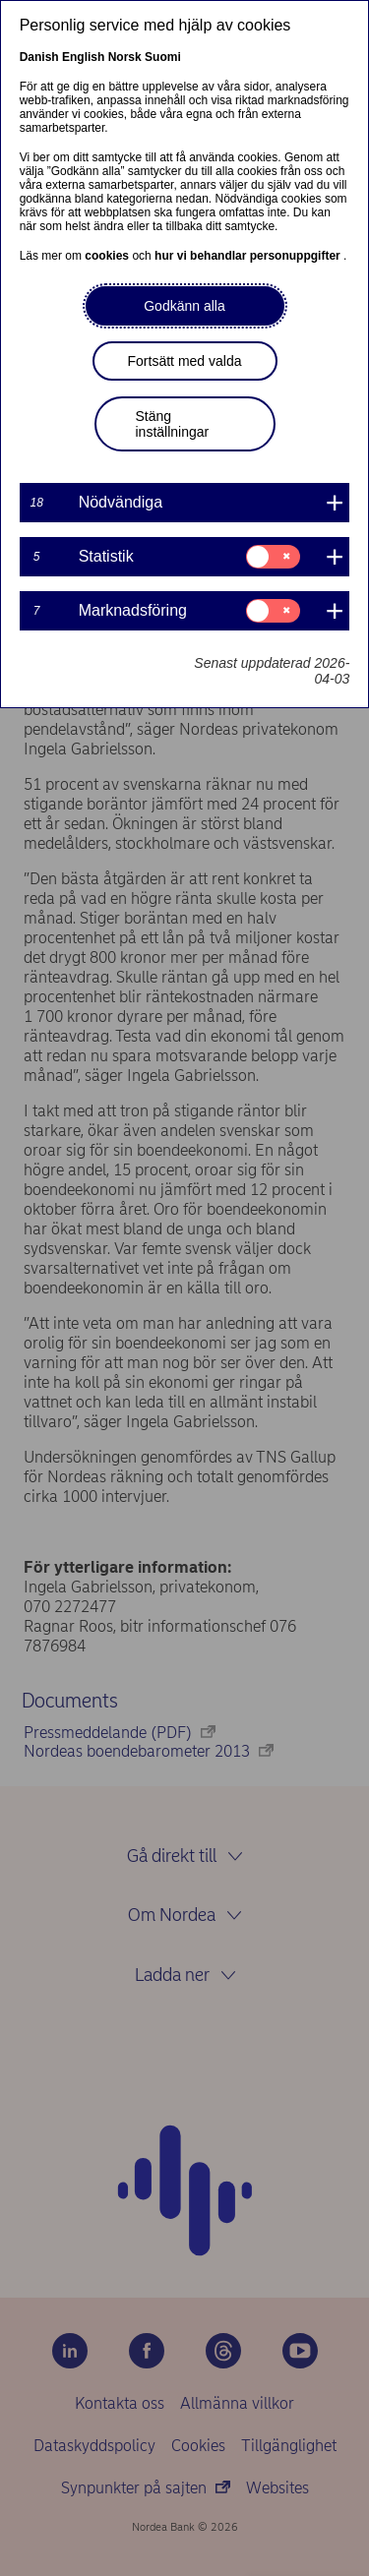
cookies (108, 256)
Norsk (125, 57)
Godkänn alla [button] (184, 306)
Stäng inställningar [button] (173, 424)
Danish (39, 57)
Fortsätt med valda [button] (185, 361)
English (83, 57)
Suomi (163, 57)
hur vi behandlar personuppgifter (248, 256)
